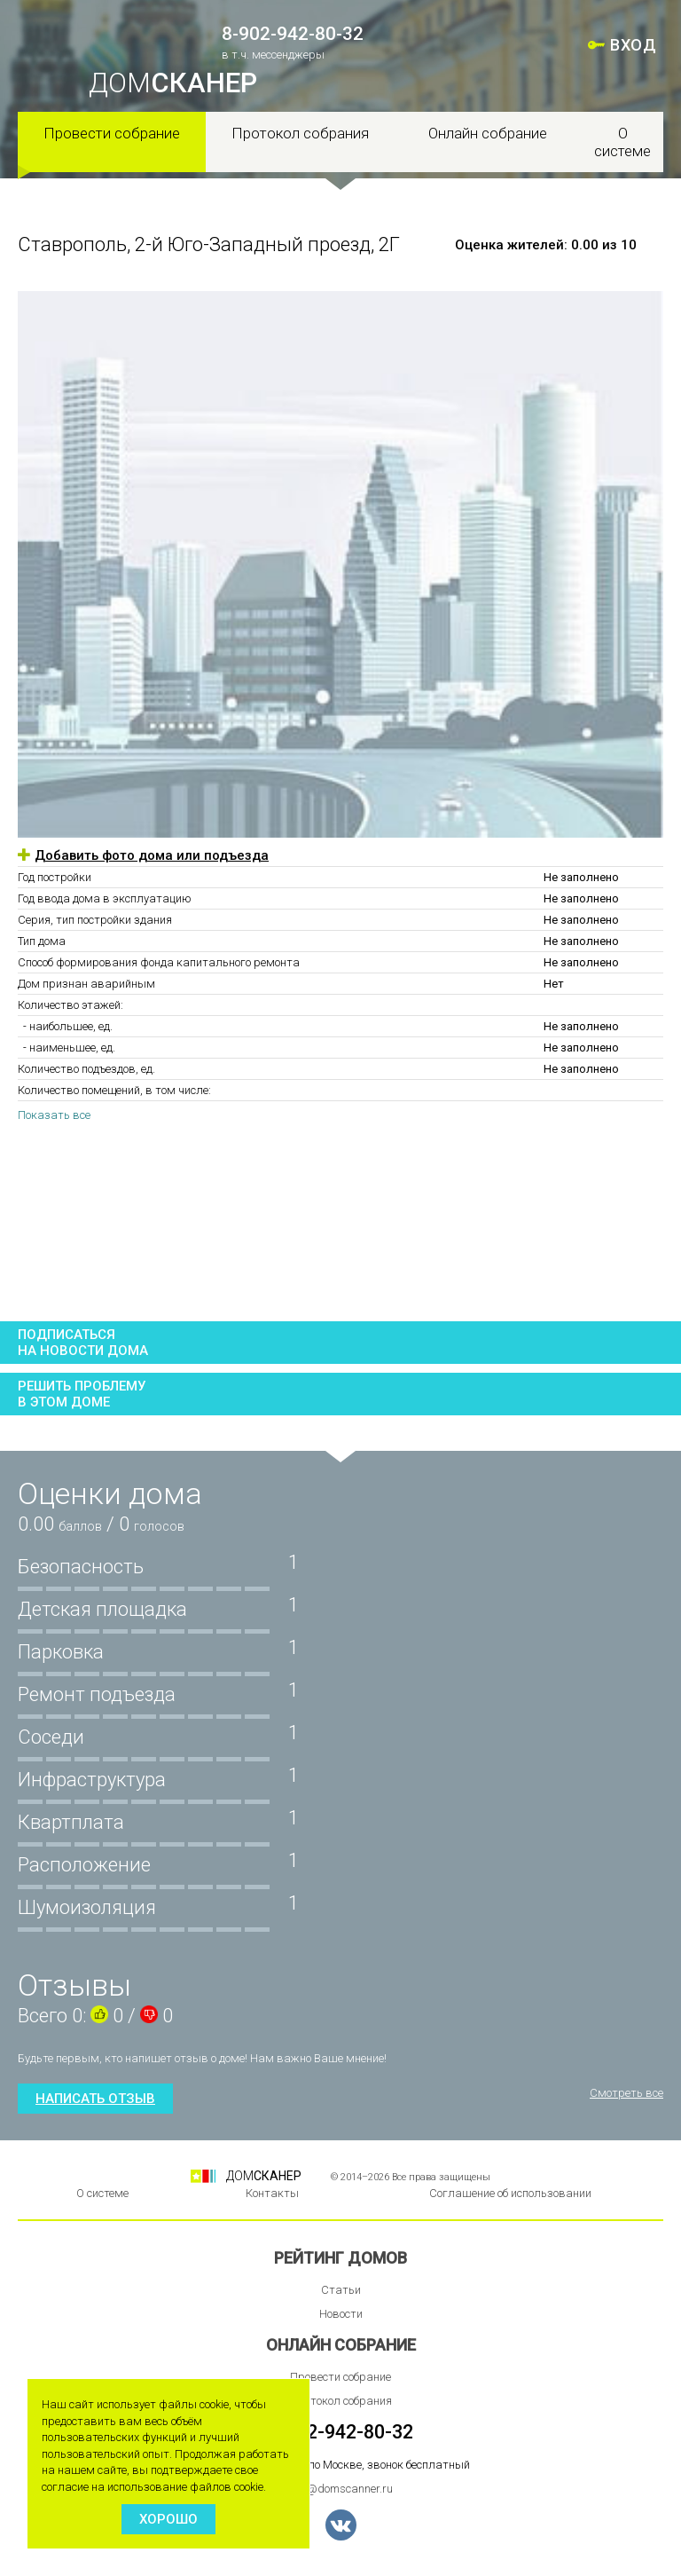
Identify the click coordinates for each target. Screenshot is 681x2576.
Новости (341, 2313)
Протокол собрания (300, 133)
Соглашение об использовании (510, 2193)
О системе (622, 142)
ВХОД (633, 44)
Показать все (54, 1115)
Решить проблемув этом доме (81, 1394)
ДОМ (173, 83)
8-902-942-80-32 (293, 33)
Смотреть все (626, 2092)
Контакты (272, 2193)
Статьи (341, 2289)
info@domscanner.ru (340, 2488)
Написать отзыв (95, 2099)
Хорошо (168, 2519)
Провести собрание (111, 133)
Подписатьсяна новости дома (83, 1343)
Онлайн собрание (487, 133)
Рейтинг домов (340, 2258)
